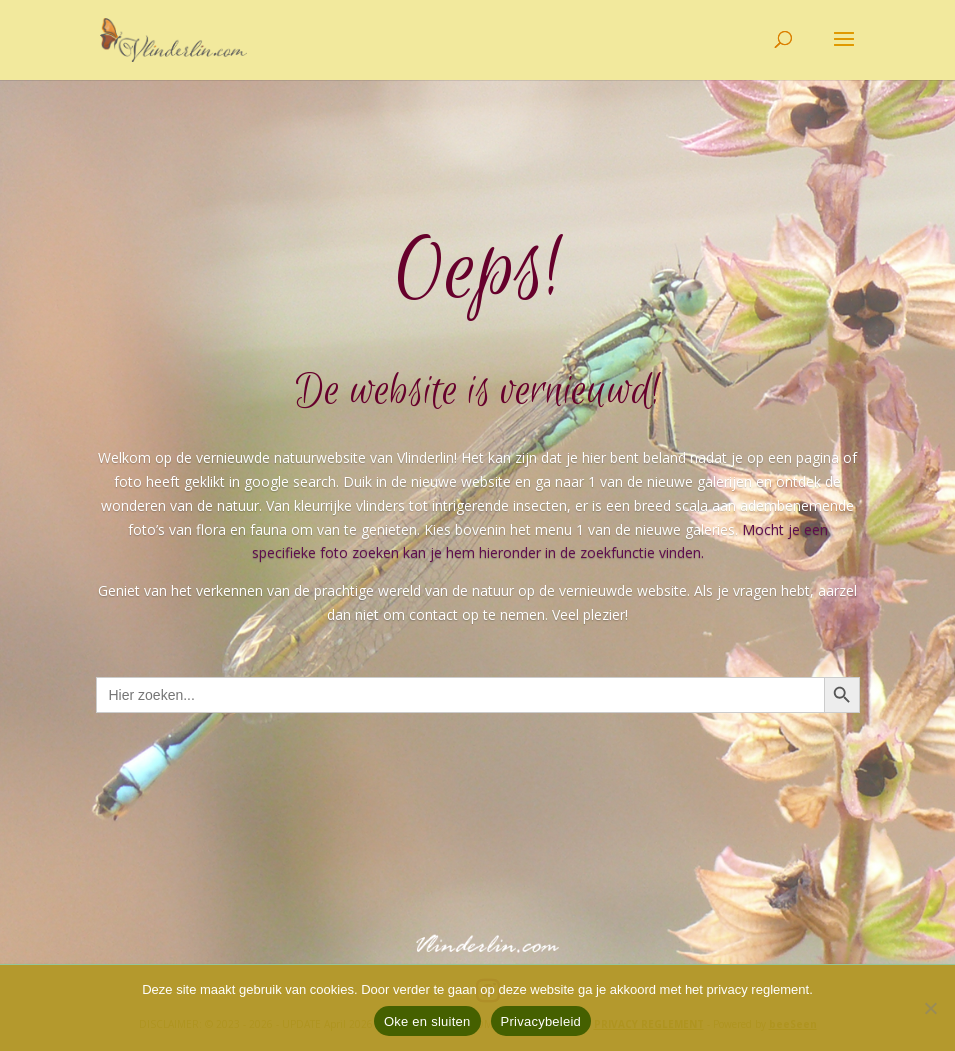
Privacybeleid (541, 1021)
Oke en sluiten (427, 1021)
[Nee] (930, 1008)
